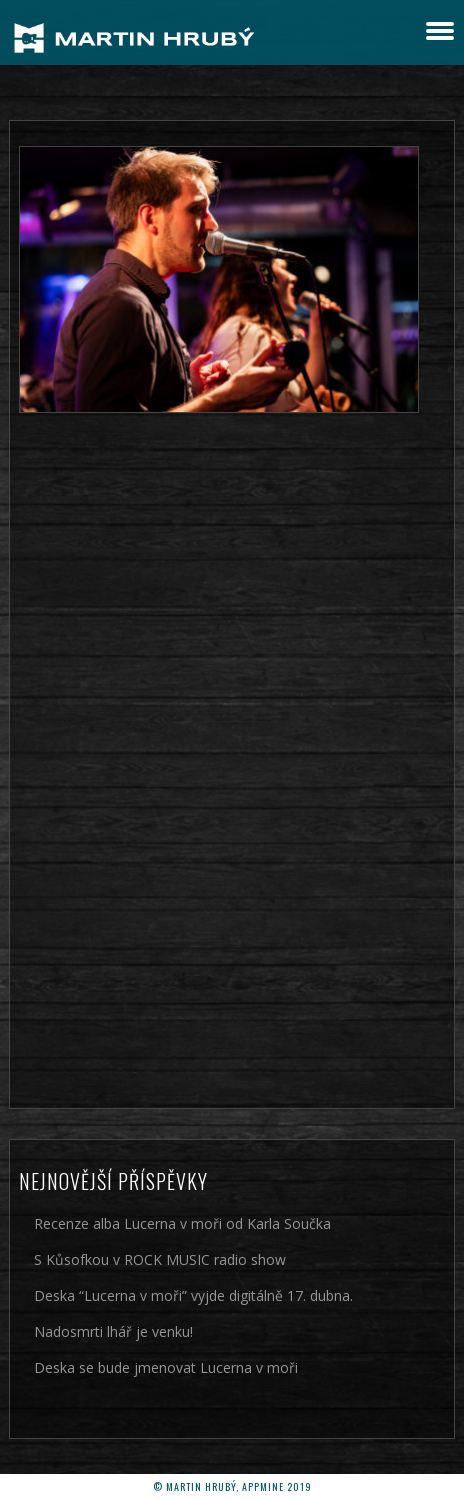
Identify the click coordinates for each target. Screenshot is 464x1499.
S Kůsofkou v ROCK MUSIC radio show (160, 1259)
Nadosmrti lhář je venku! (113, 1331)
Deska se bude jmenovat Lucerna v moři (166, 1367)
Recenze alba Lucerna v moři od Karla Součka (182, 1223)
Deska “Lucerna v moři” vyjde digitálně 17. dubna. (193, 1295)
